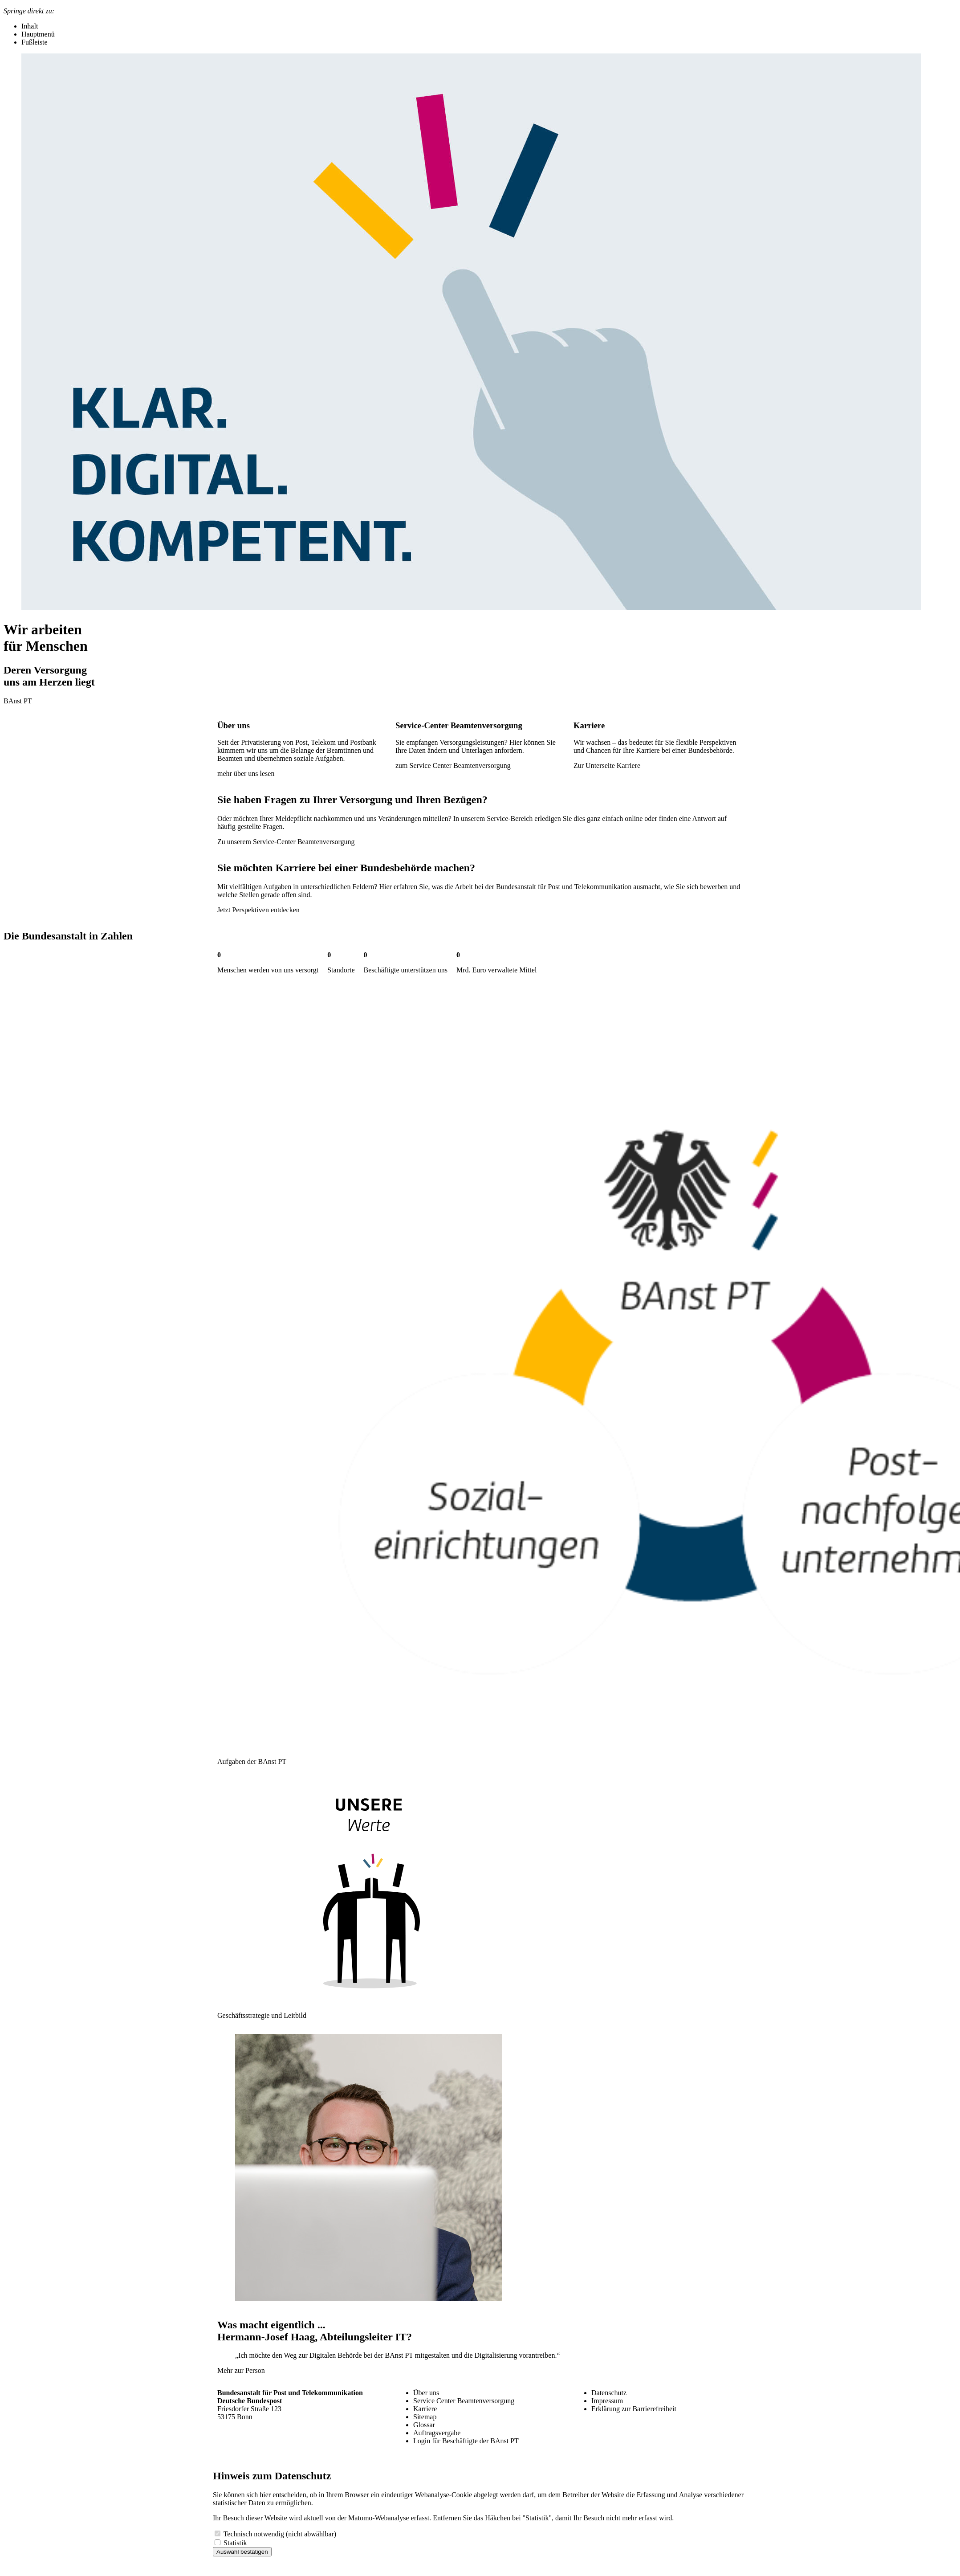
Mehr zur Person (241, 2370)
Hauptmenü (38, 34)
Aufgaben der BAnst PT (251, 1761)
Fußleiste (34, 42)
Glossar (424, 2425)
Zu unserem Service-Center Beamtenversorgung (286, 841)
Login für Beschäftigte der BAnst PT (466, 2441)
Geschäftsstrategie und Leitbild (261, 2015)
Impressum (607, 2401)
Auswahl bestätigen (242, 2551)
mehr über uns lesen (245, 773)
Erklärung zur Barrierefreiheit (633, 2409)
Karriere (425, 2409)
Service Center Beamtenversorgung (463, 2401)
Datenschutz (608, 2392)
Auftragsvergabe (436, 2433)
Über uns (426, 2392)
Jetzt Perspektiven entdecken (258, 910)
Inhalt (29, 26)
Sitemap (424, 2417)
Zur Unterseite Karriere (607, 765)
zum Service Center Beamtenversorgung (453, 765)
